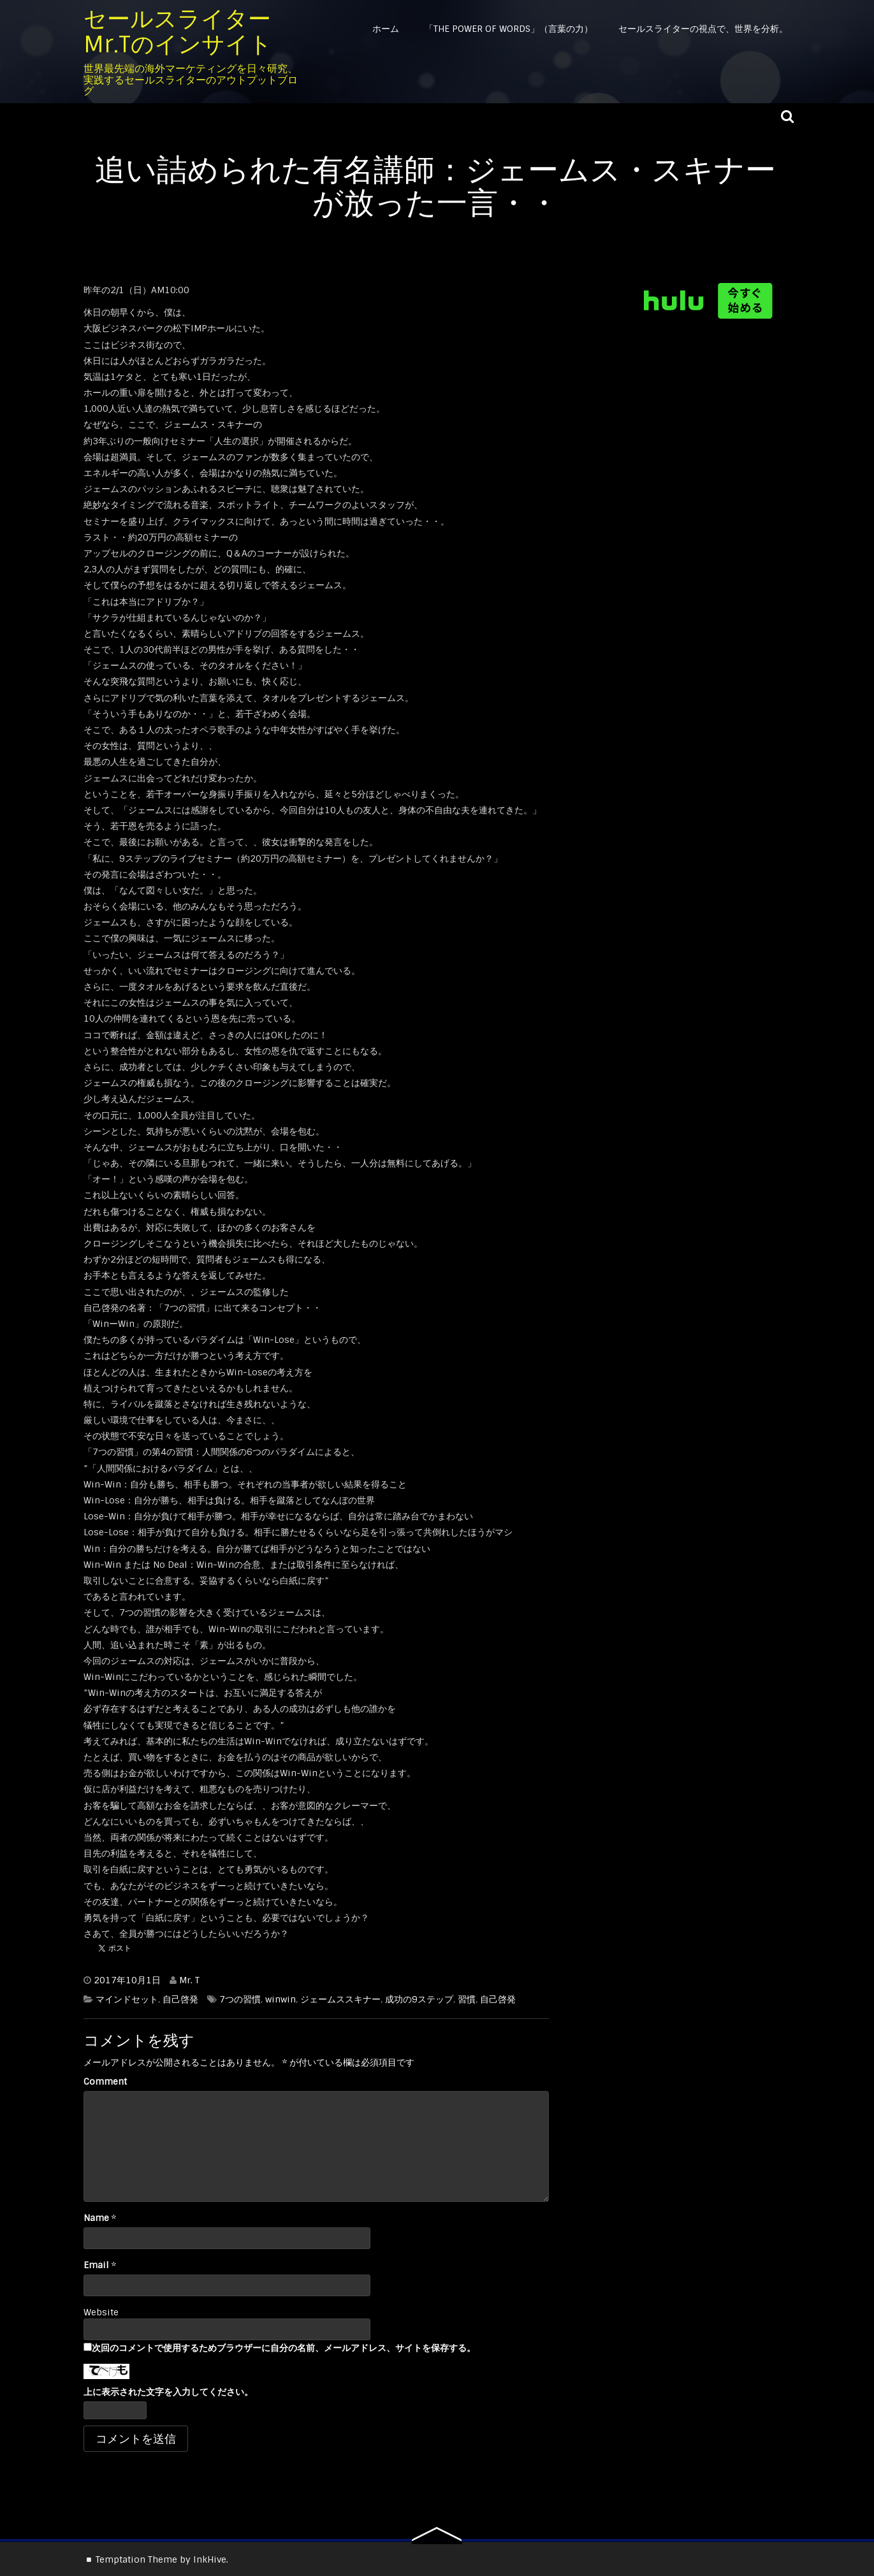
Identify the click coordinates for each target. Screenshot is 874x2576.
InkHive (209, 2559)
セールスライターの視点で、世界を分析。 (703, 28)
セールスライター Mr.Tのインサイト (178, 31)
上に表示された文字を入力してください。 (168, 2392)
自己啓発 (180, 1999)
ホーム (385, 28)
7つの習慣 (240, 1999)
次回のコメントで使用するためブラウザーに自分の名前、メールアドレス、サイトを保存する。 (284, 2348)
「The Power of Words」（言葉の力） (509, 28)
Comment (105, 2081)
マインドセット (127, 1999)
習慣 (467, 1999)
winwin (280, 1999)
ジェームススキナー (340, 1999)
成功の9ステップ (419, 1999)
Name (96, 2218)
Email (96, 2265)
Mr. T (189, 1980)
